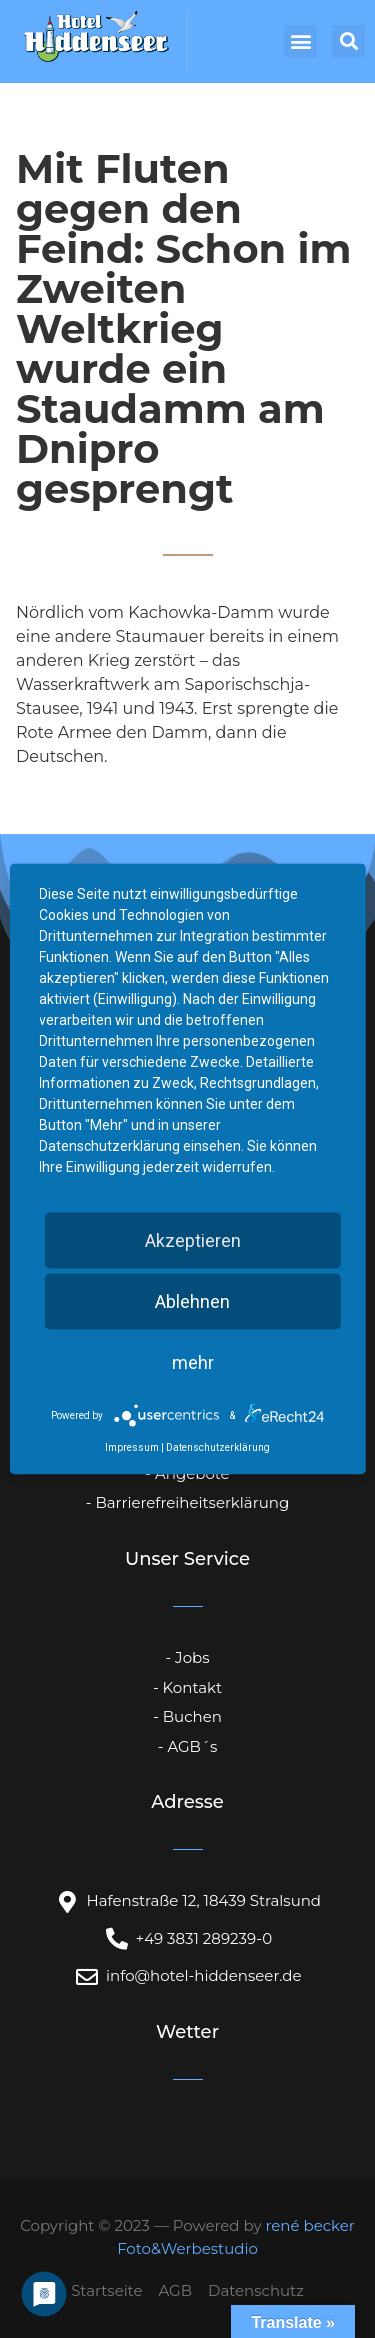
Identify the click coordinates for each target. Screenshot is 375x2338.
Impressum (132, 1447)
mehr (193, 1362)
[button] (300, 41)
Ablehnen (192, 1301)
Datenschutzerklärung (218, 1447)
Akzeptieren (193, 1240)
